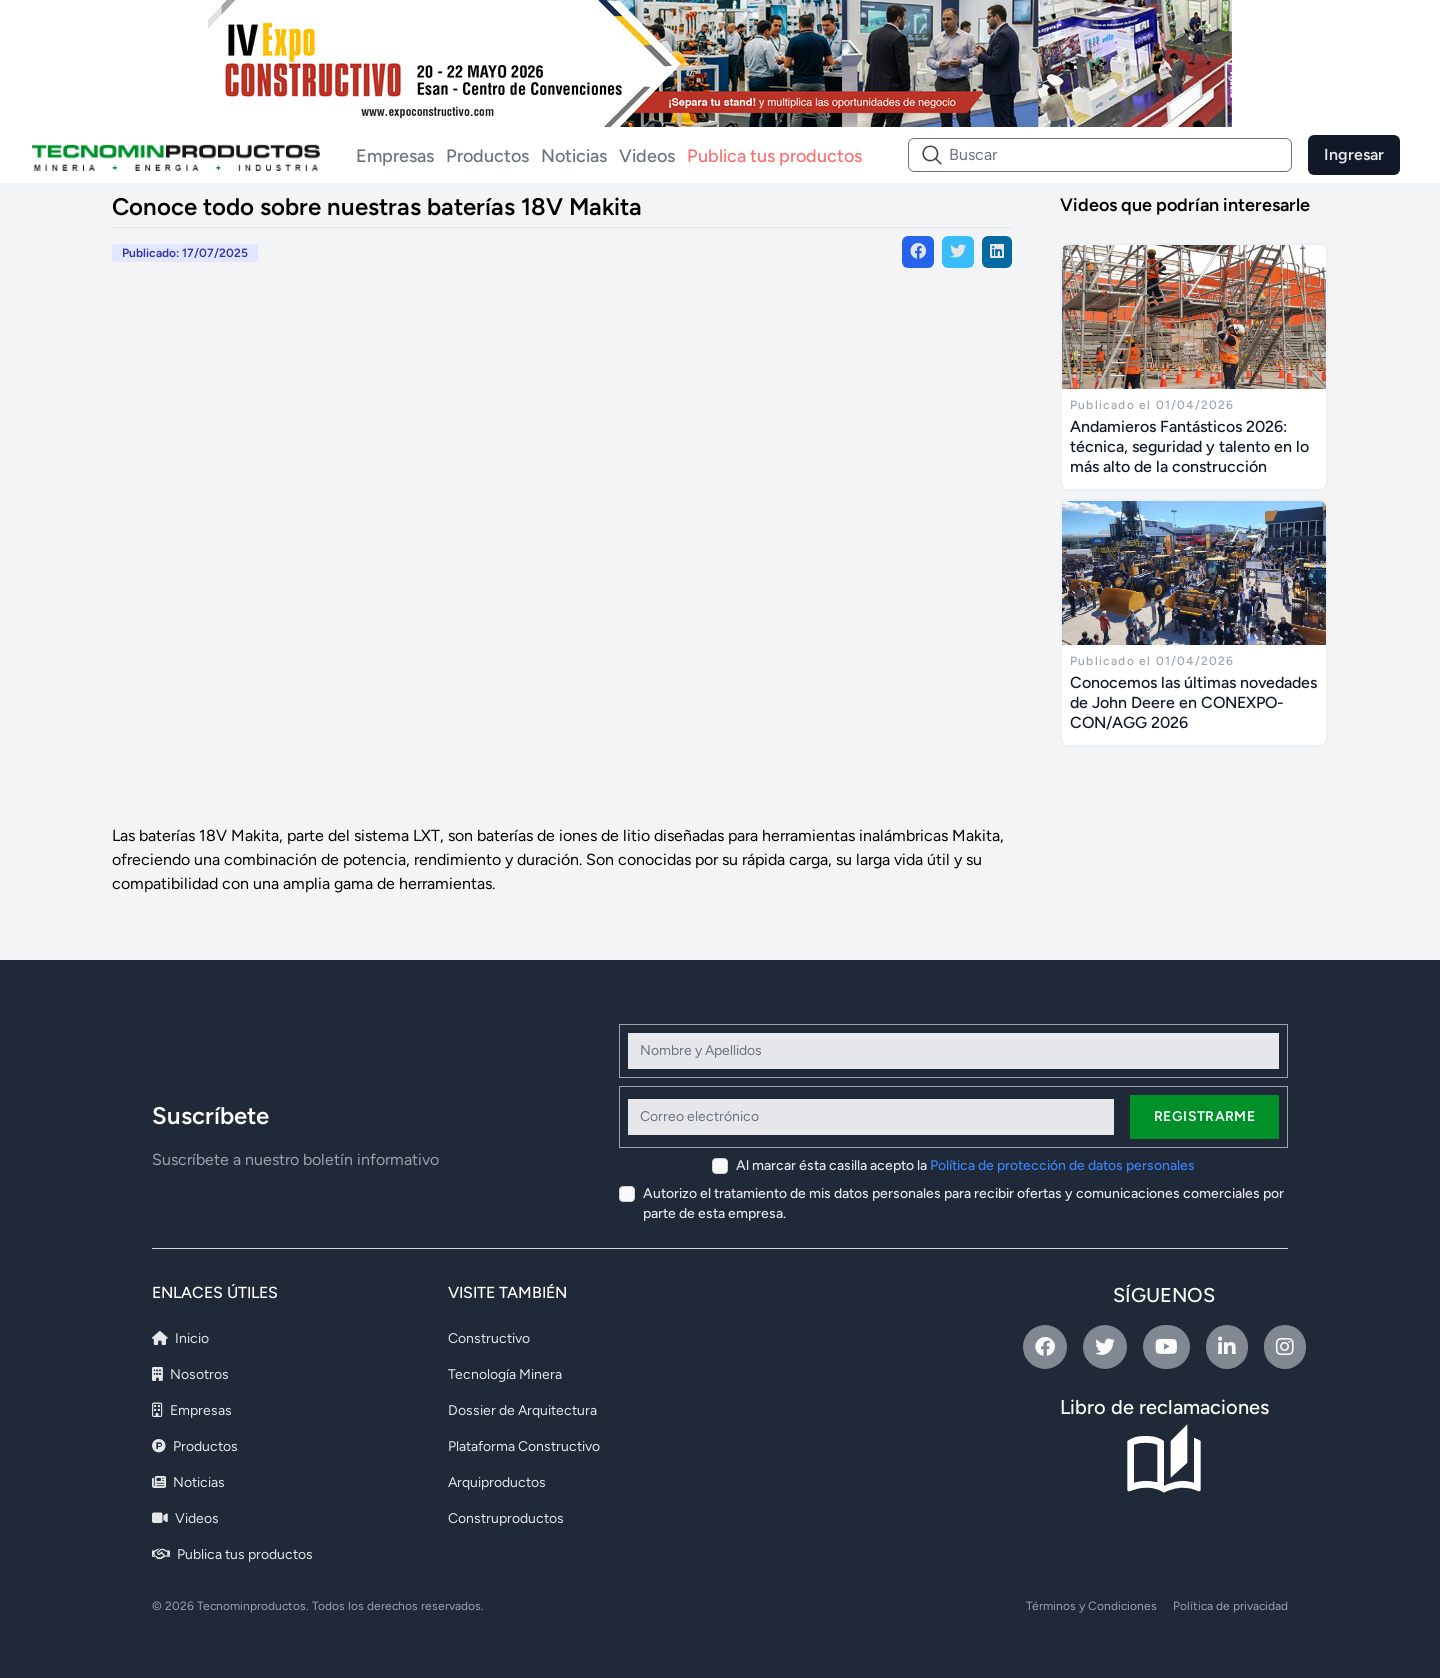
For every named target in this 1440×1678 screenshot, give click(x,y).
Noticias (574, 156)
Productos (487, 156)
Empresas (395, 156)
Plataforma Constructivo (524, 1446)
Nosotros (190, 1374)
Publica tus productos (774, 156)
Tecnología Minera (505, 1374)
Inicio (180, 1338)
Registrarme (1204, 1116)
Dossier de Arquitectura (522, 1410)
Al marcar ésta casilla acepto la (965, 1165)
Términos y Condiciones (1091, 1606)
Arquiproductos (497, 1482)
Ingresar (1354, 154)
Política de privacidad (1230, 1606)
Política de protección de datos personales (1062, 1165)
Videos (647, 156)
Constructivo (489, 1338)
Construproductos (506, 1518)
